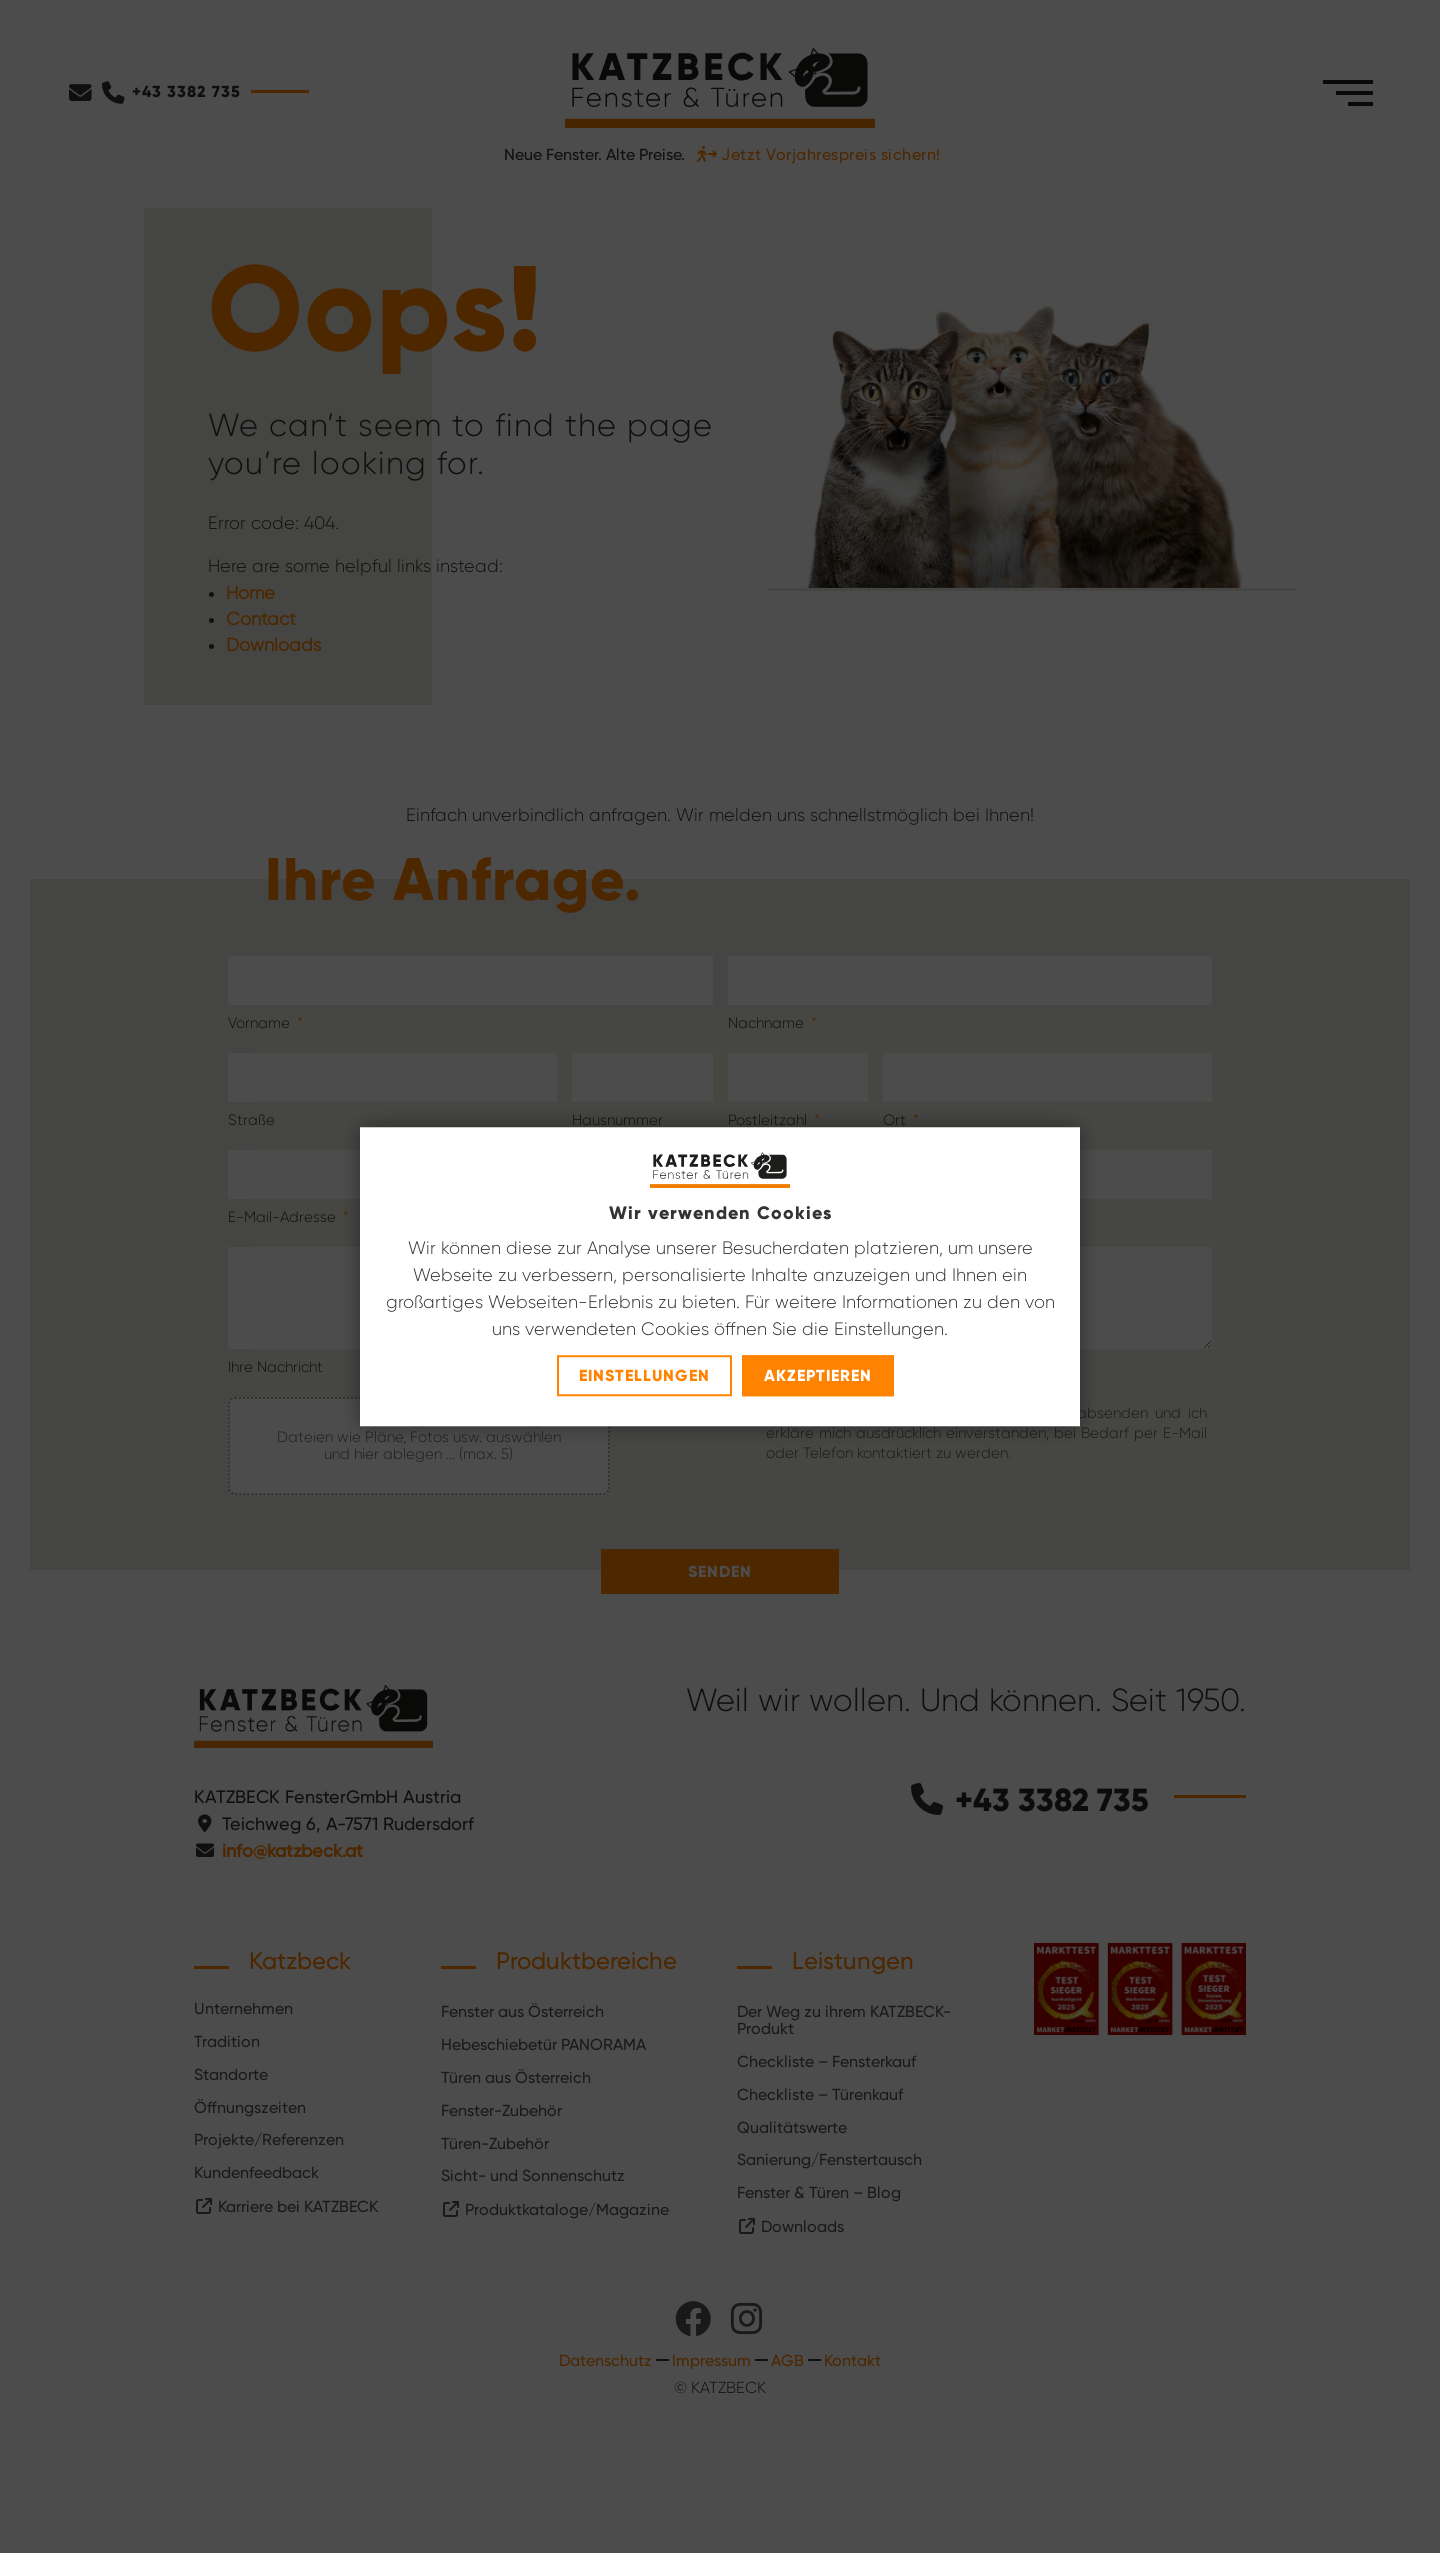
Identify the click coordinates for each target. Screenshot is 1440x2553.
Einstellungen (644, 1375)
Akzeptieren (818, 1375)
